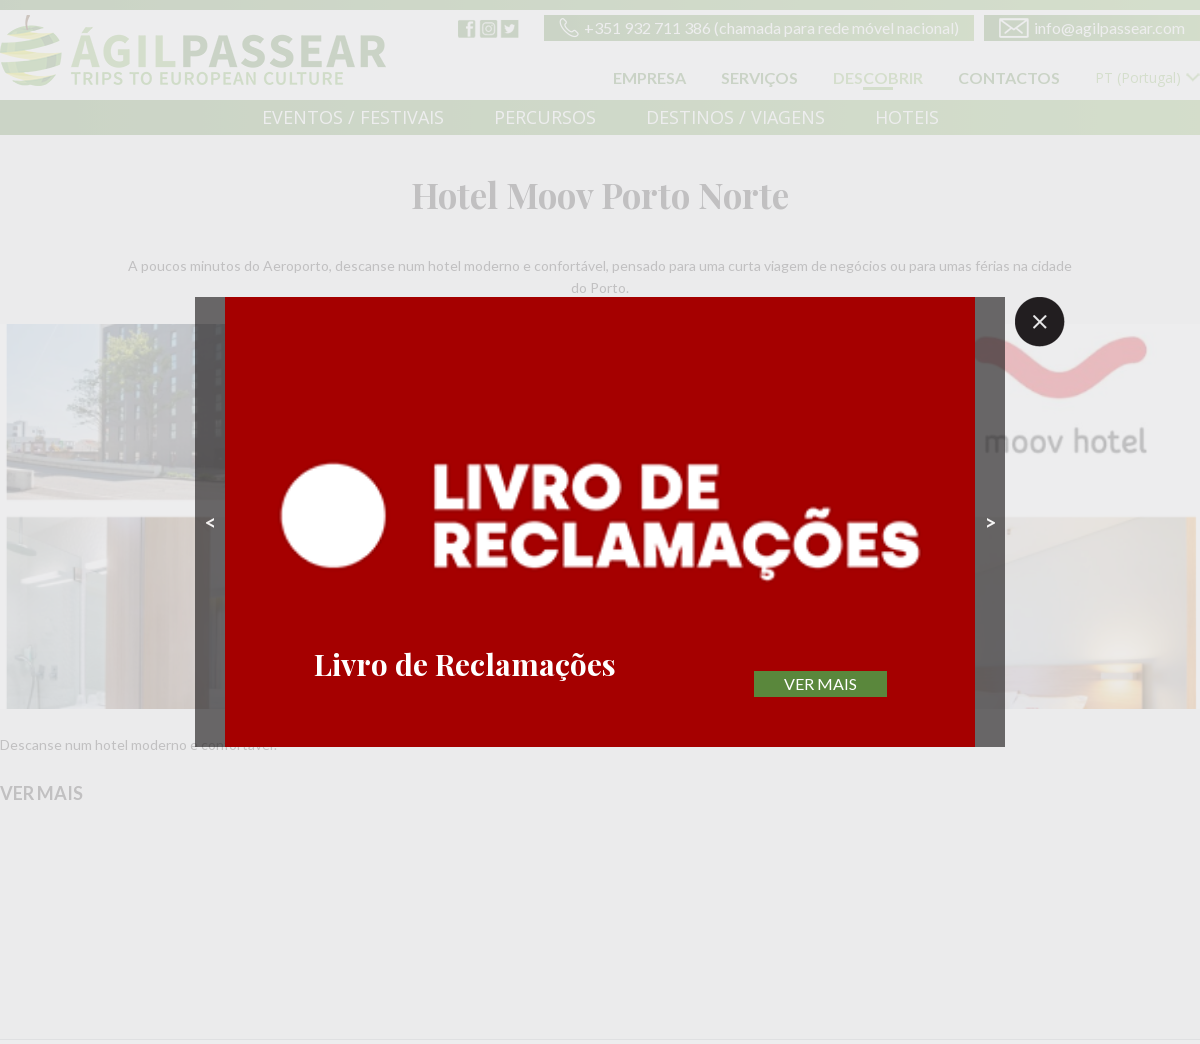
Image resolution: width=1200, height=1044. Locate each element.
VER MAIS (820, 683)
